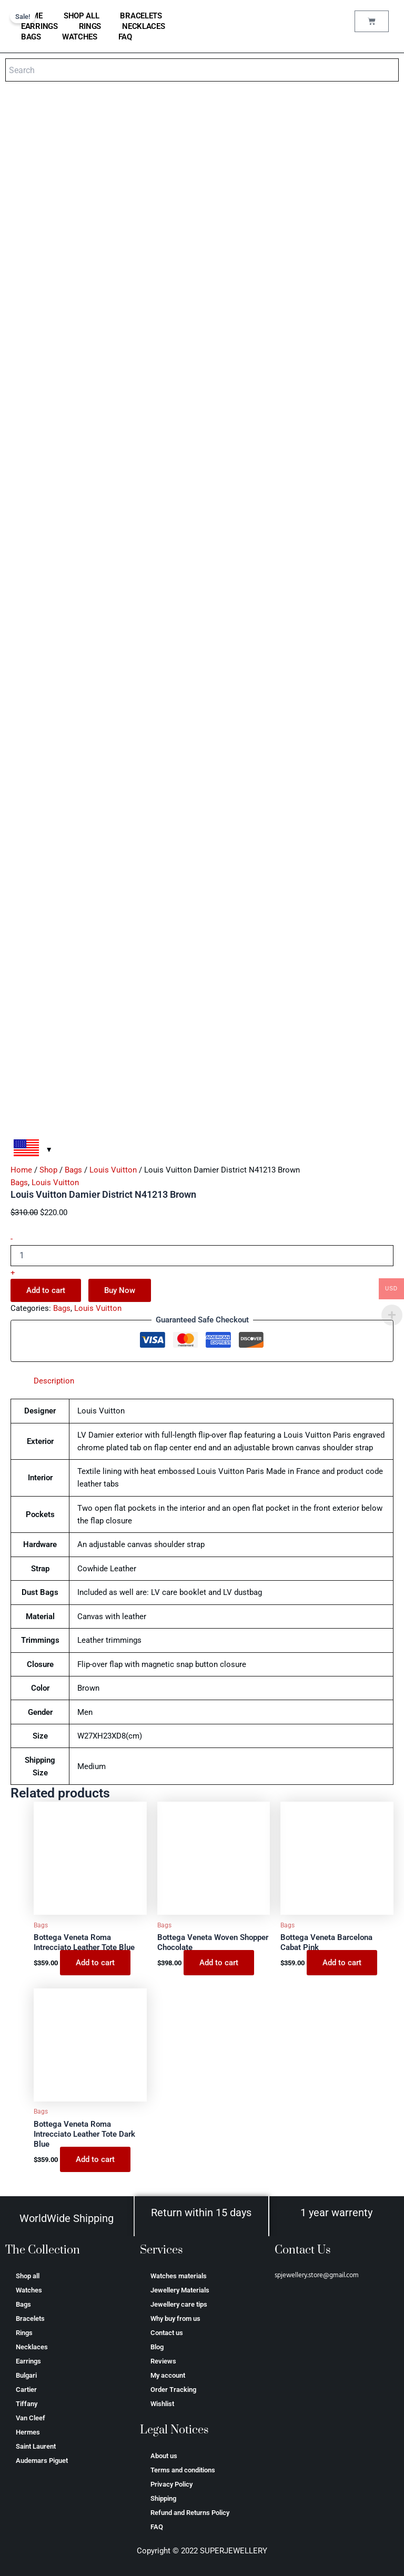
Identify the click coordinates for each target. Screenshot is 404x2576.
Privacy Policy (171, 2484)
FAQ (125, 37)
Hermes (28, 2432)
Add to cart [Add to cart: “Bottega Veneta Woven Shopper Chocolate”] (218, 1962)
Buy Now (119, 1290)
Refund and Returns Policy (189, 2513)
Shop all (81, 16)
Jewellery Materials (179, 2290)
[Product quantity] (202, 1255)
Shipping (163, 2498)
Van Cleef (30, 2418)
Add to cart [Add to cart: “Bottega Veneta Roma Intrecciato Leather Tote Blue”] (95, 1962)
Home (21, 1170)
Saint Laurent (36, 2446)
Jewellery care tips (178, 2304)
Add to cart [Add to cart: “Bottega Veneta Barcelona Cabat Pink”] (341, 1962)
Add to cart (45, 1290)
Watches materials (178, 2276)
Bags (31, 37)
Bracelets (140, 16)
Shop (48, 1170)
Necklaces (143, 26)
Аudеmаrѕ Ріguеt (42, 2460)
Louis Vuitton (113, 1170)
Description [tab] (54, 1381)
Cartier (26, 2389)
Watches (79, 37)
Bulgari (26, 2375)
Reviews (163, 2361)
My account (167, 2375)
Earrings (39, 26)
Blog (157, 2347)
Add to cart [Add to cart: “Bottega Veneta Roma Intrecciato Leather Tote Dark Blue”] (95, 2159)
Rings (90, 26)
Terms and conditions (182, 2470)
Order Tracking (173, 2389)
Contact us (166, 2333)
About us (163, 2456)
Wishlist (162, 2404)
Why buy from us (175, 2318)
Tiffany (26, 2404)
